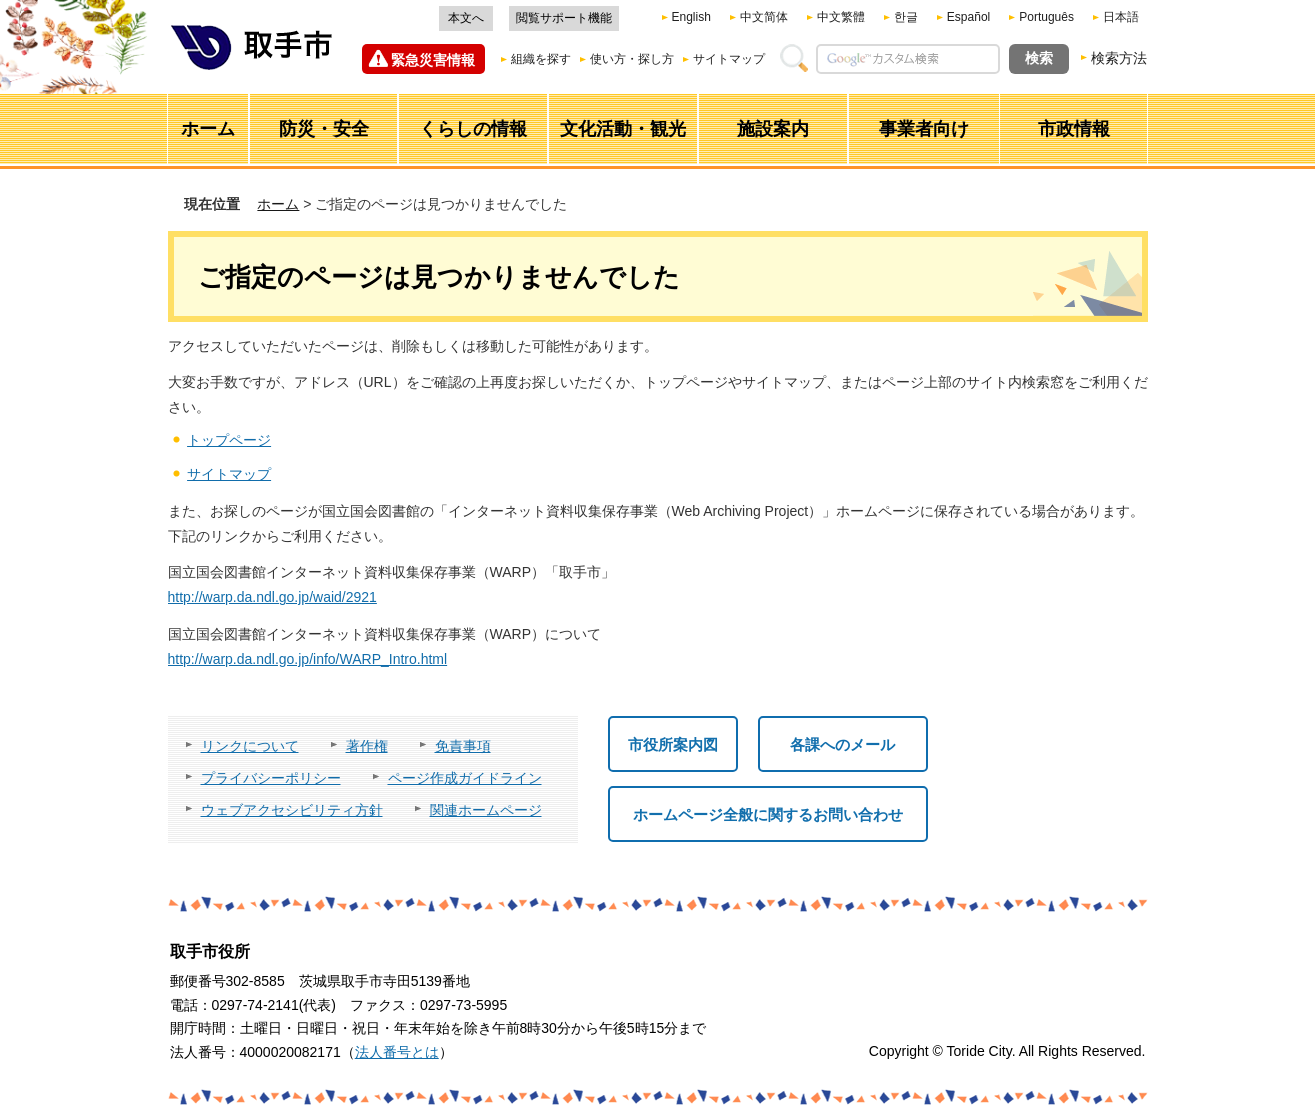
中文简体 (764, 17)
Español (968, 17)
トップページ (229, 440)
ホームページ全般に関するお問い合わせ (768, 814)
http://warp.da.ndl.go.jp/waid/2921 (272, 597)
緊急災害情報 (433, 60)
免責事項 (463, 746)
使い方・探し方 (632, 59)
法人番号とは (397, 1052)
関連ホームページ (486, 810)
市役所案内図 (673, 744)
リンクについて (250, 746)
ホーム (278, 204)
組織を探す (541, 59)
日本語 (1121, 17)
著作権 (367, 746)
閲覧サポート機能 (564, 18)
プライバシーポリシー (271, 778)
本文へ (466, 18)
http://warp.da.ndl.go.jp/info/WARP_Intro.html (308, 659)
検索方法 (1119, 58)
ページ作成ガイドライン (465, 778)
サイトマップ (729, 59)
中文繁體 (841, 17)
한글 (906, 17)
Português (1046, 17)
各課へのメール (842, 744)
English (691, 17)
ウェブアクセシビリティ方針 (292, 810)
